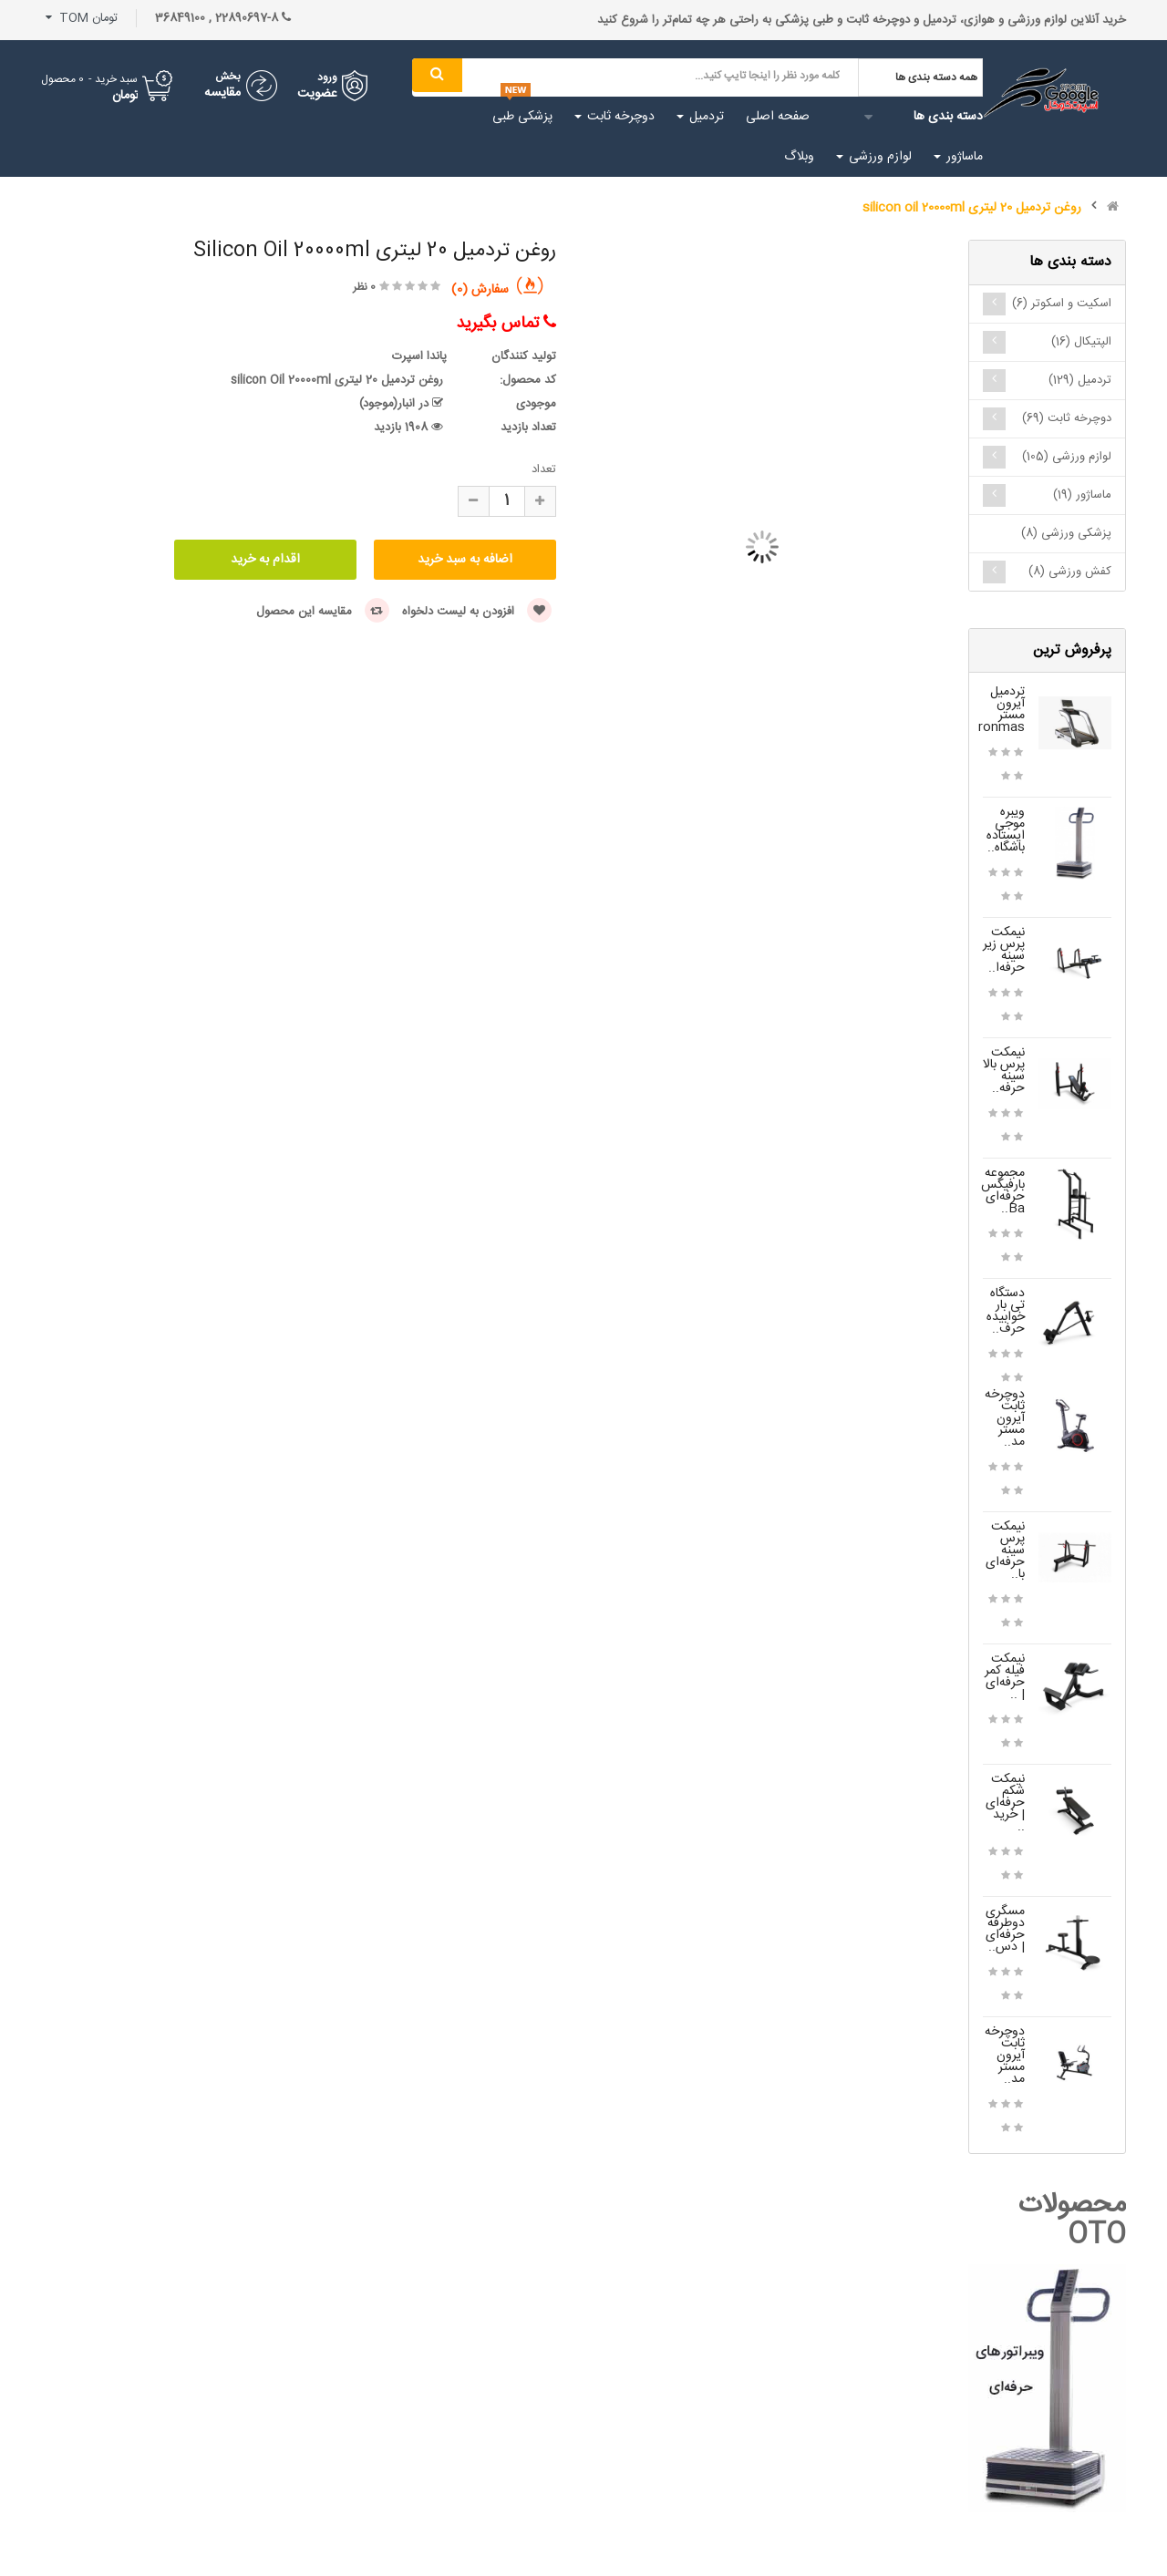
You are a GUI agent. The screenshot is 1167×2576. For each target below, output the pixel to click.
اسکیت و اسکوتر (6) (1061, 304)
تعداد (544, 469)
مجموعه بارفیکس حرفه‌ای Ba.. (1003, 1191)
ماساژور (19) (1082, 495)
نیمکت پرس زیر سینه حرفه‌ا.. (1004, 950)
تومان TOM (82, 18)
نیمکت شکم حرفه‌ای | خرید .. (1005, 1803)
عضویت (317, 94)
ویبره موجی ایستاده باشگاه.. (1005, 830)
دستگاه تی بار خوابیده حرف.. (1005, 1311)
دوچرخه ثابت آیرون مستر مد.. (1005, 1418)
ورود (327, 77)
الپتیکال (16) (1081, 342)
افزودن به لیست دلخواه (477, 612)
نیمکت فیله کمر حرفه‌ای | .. (1005, 1676)
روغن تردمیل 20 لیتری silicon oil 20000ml (971, 208)
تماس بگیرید (506, 323)
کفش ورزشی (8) (1069, 572)
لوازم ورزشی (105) (1066, 457)
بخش (228, 76)
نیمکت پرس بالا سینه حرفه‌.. (1004, 1070)
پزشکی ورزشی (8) (1066, 533)
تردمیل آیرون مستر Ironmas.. (996, 709)
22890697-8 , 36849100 (223, 18)
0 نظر (364, 287)
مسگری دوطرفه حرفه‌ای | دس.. (1005, 1929)
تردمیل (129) (1079, 380)
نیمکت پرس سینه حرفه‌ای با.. (1005, 1550)
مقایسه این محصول (322, 612)
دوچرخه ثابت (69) (1066, 418)
